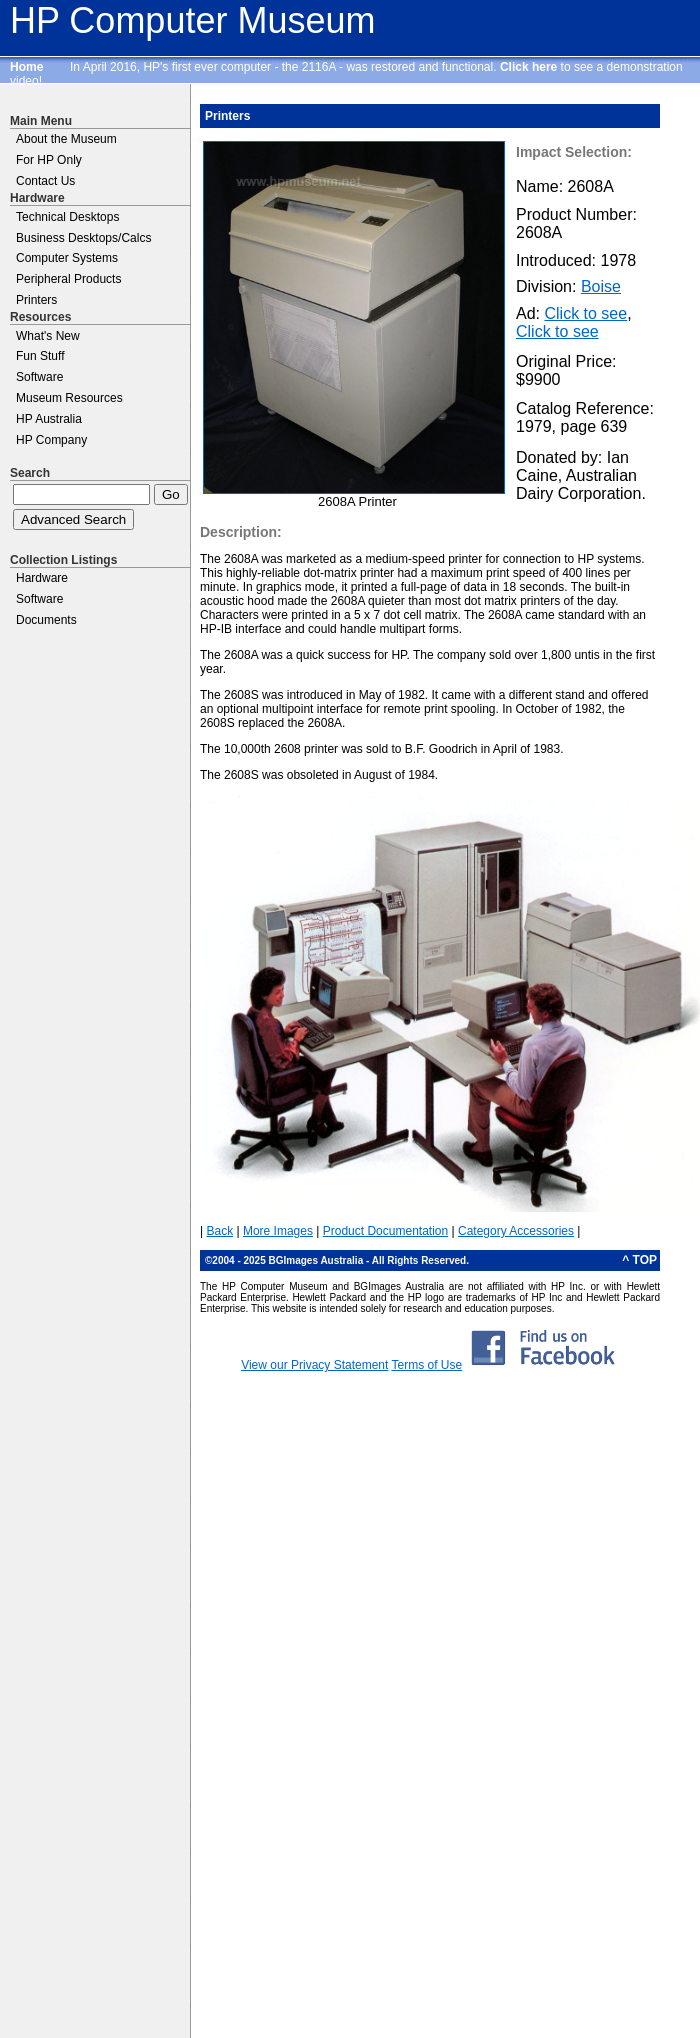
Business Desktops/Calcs (83, 238)
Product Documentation (385, 1231)
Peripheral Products (68, 279)
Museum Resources (69, 398)
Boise (601, 286)
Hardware (42, 578)
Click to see (585, 313)
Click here (528, 67)
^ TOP (639, 1260)
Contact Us (45, 181)
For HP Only (49, 160)
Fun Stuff (40, 356)
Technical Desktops (67, 217)
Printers (36, 300)
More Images (278, 1231)
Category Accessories (516, 1231)
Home (26, 67)
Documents (46, 620)
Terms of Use (426, 1365)
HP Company (51, 440)
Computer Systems (67, 258)
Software (39, 377)
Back (219, 1231)
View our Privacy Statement (314, 1365)
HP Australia (49, 419)
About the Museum (66, 139)
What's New (48, 336)
